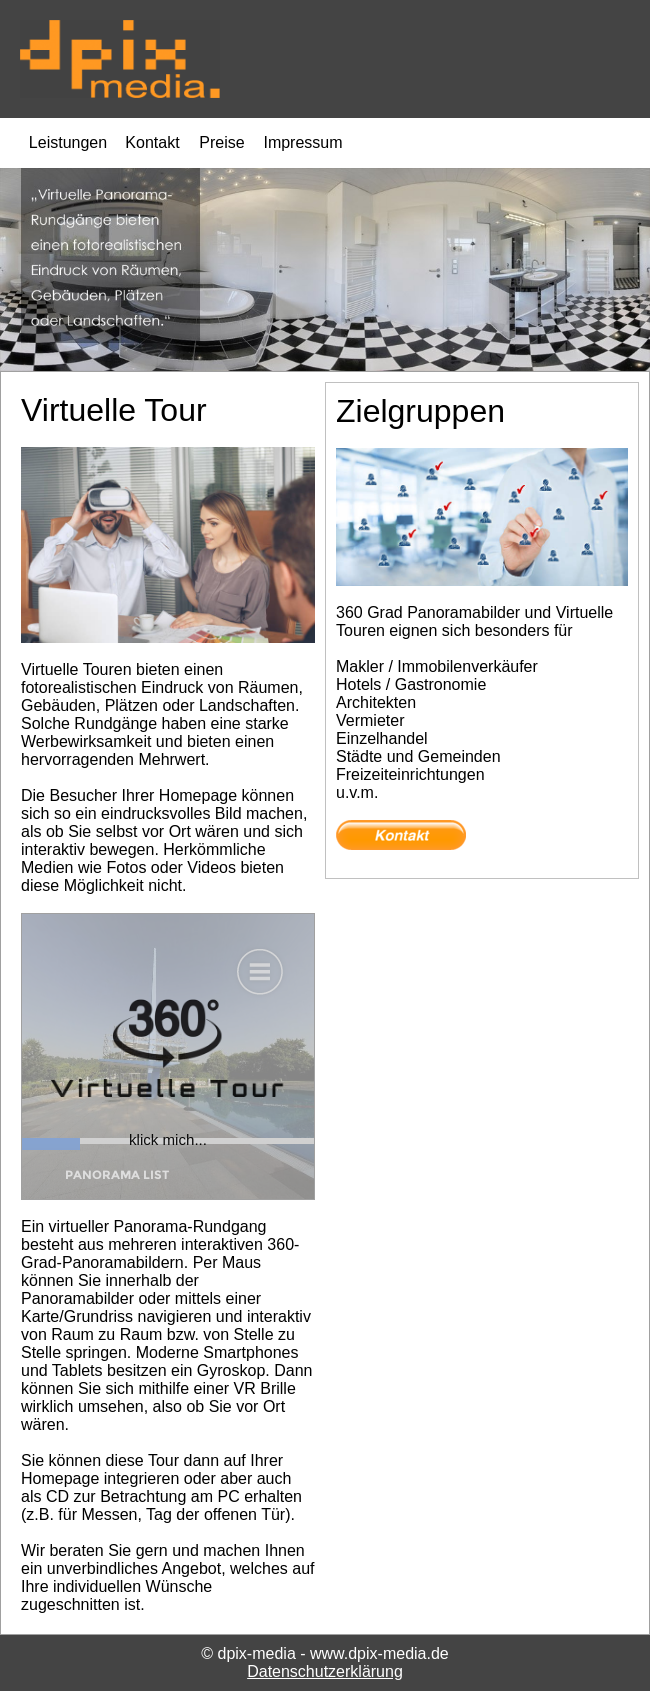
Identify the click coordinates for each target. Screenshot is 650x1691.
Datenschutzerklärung (325, 1671)
